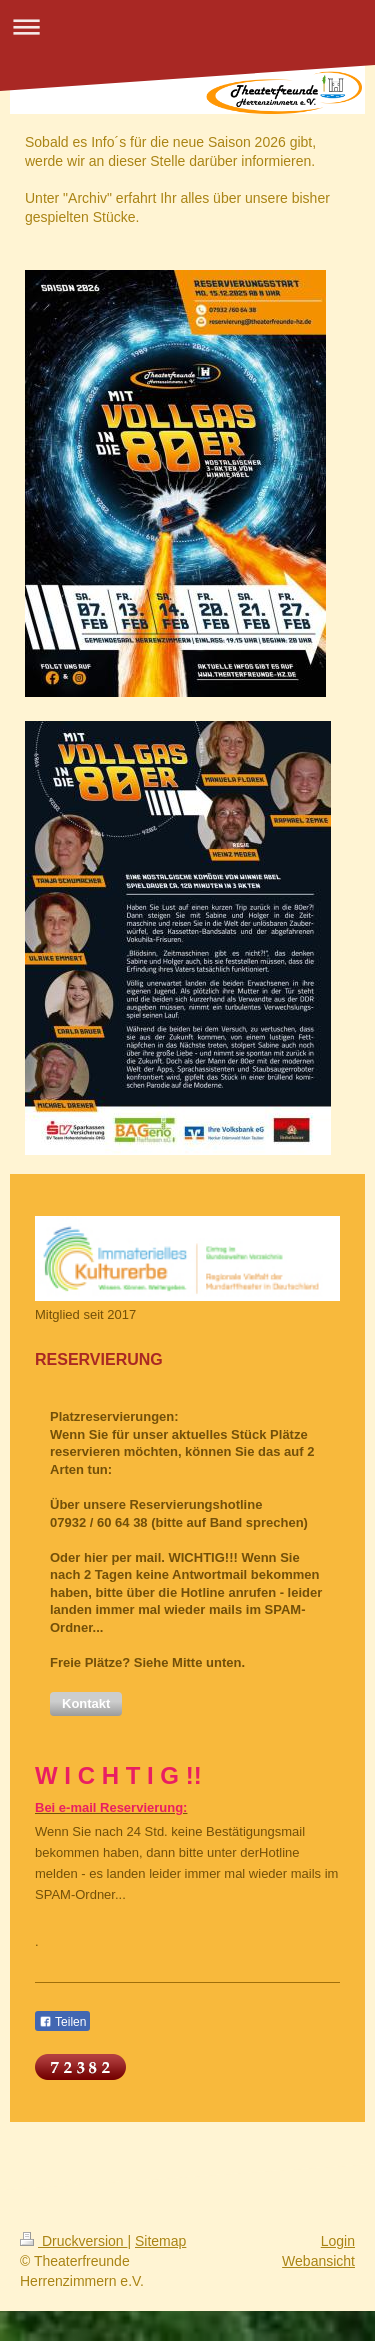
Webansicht (318, 2261)
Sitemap (160, 2241)
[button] (86, 1704)
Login (338, 2241)
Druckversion (73, 2241)
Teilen (62, 2022)
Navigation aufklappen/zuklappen (187, 26)
